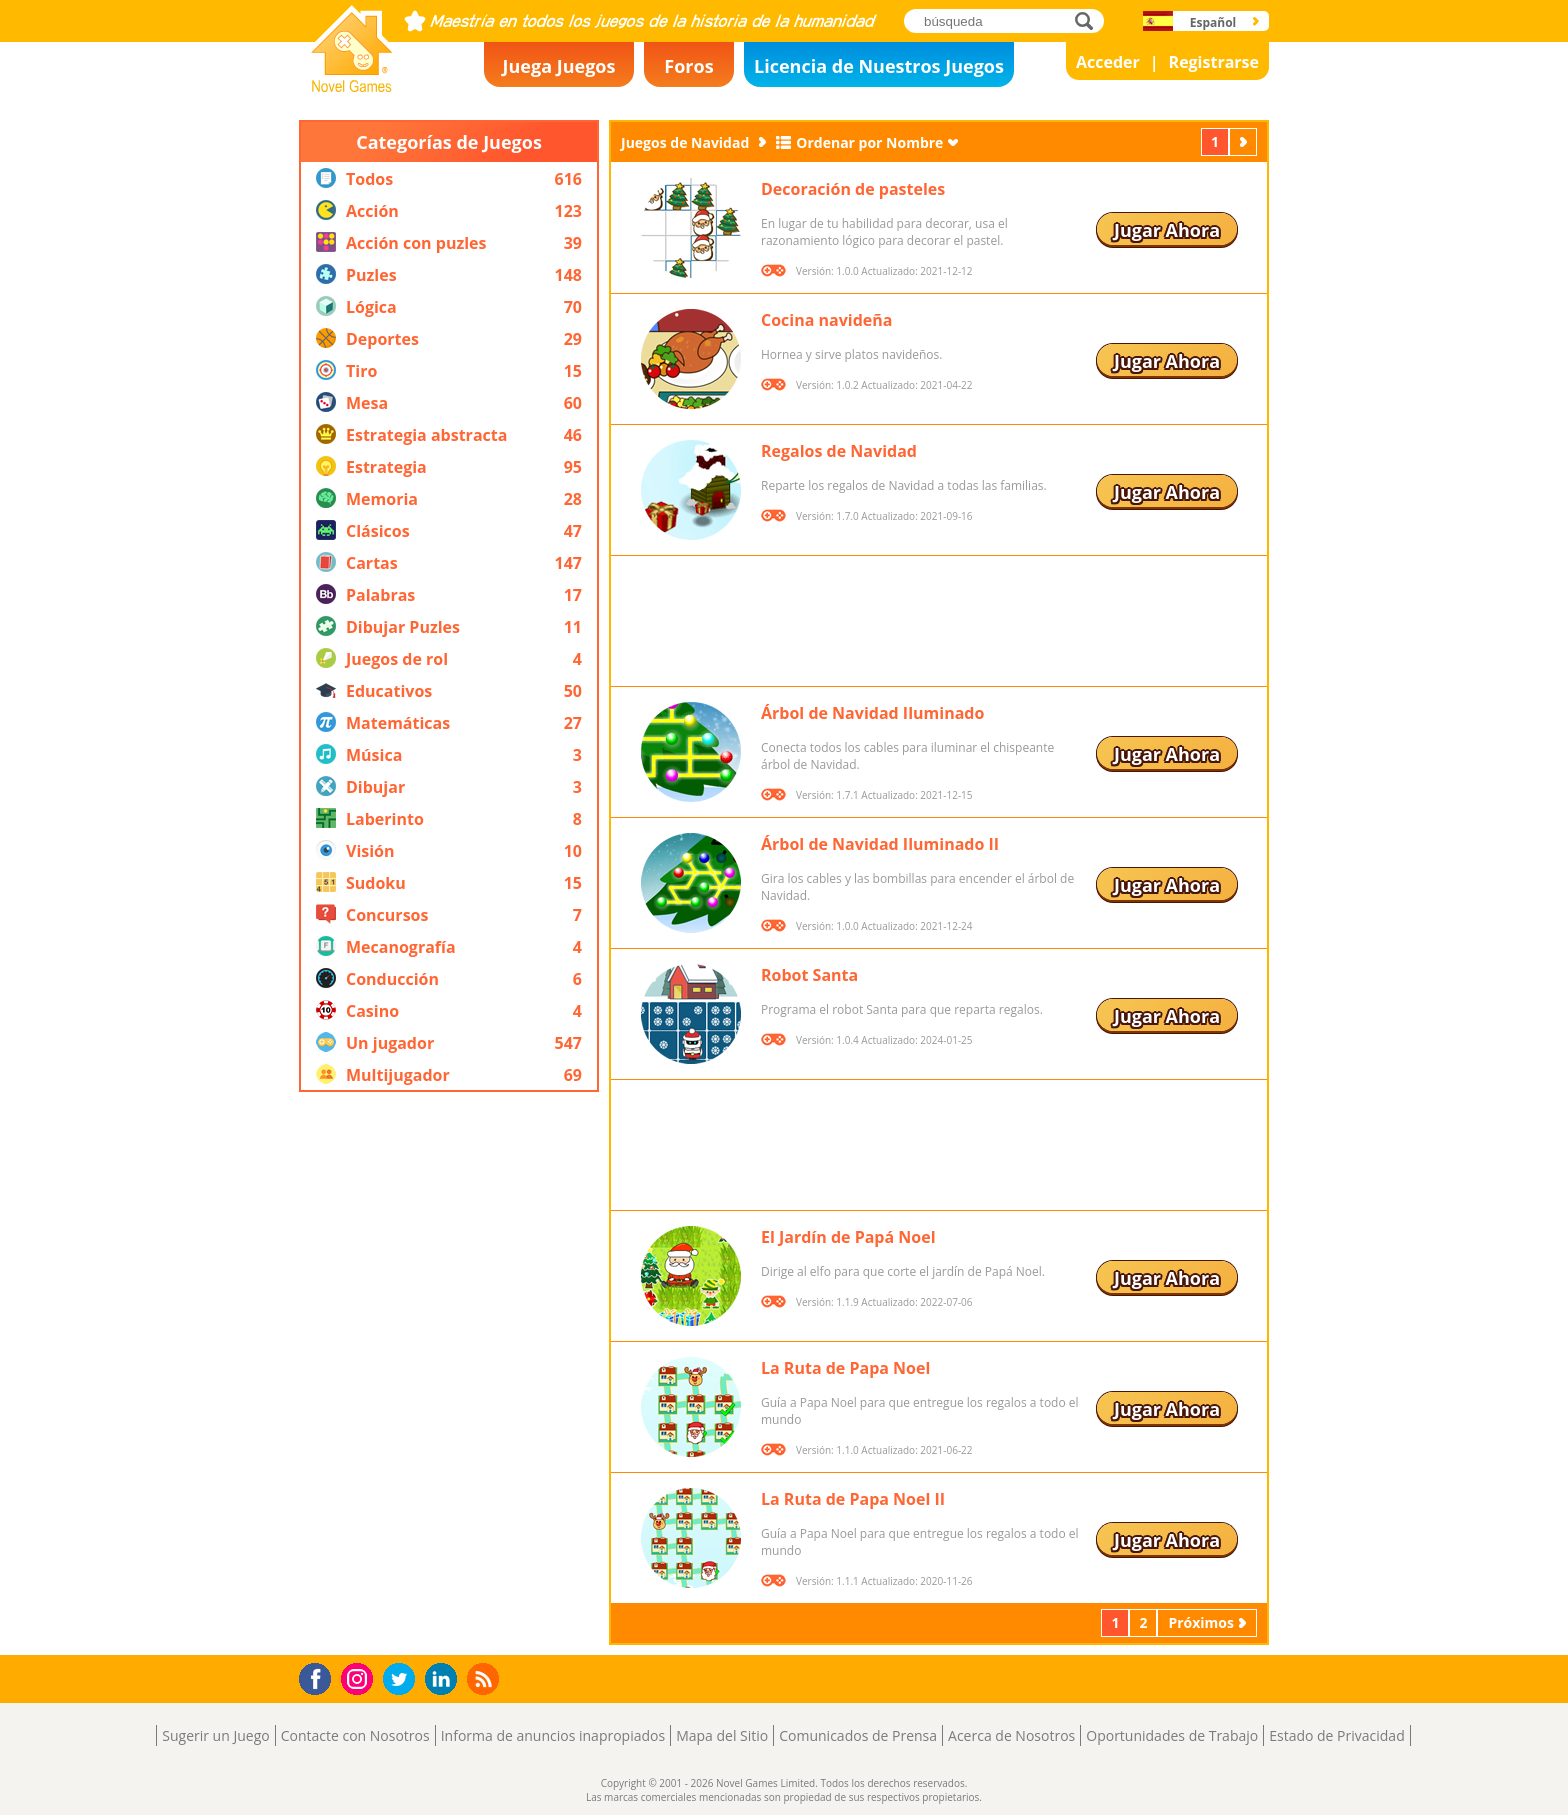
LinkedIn (444, 1679)
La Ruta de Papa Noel (845, 1368)
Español (1213, 22)
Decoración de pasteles (853, 189)
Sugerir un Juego (215, 1735)
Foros (688, 66)
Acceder (1108, 62)
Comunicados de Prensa (858, 1735)
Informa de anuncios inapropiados (553, 1735)
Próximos (1245, 141)
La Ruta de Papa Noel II (853, 1499)
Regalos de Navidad (839, 451)
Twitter (403, 1680)
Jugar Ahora (1167, 230)
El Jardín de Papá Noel (848, 1237)
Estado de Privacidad (1337, 1735)
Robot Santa (809, 975)
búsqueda (1089, 20)
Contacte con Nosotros (355, 1735)
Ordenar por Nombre (869, 142)
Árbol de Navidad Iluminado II (880, 844)
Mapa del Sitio (722, 1735)
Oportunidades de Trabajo (1172, 1735)
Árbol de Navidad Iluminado (872, 713)
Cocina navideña (826, 320)
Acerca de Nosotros (1011, 1735)
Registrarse (1214, 62)
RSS (485, 1678)
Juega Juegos (559, 66)
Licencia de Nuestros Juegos (879, 66)
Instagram (360, 1677)
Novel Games (349, 86)
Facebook (320, 1676)
